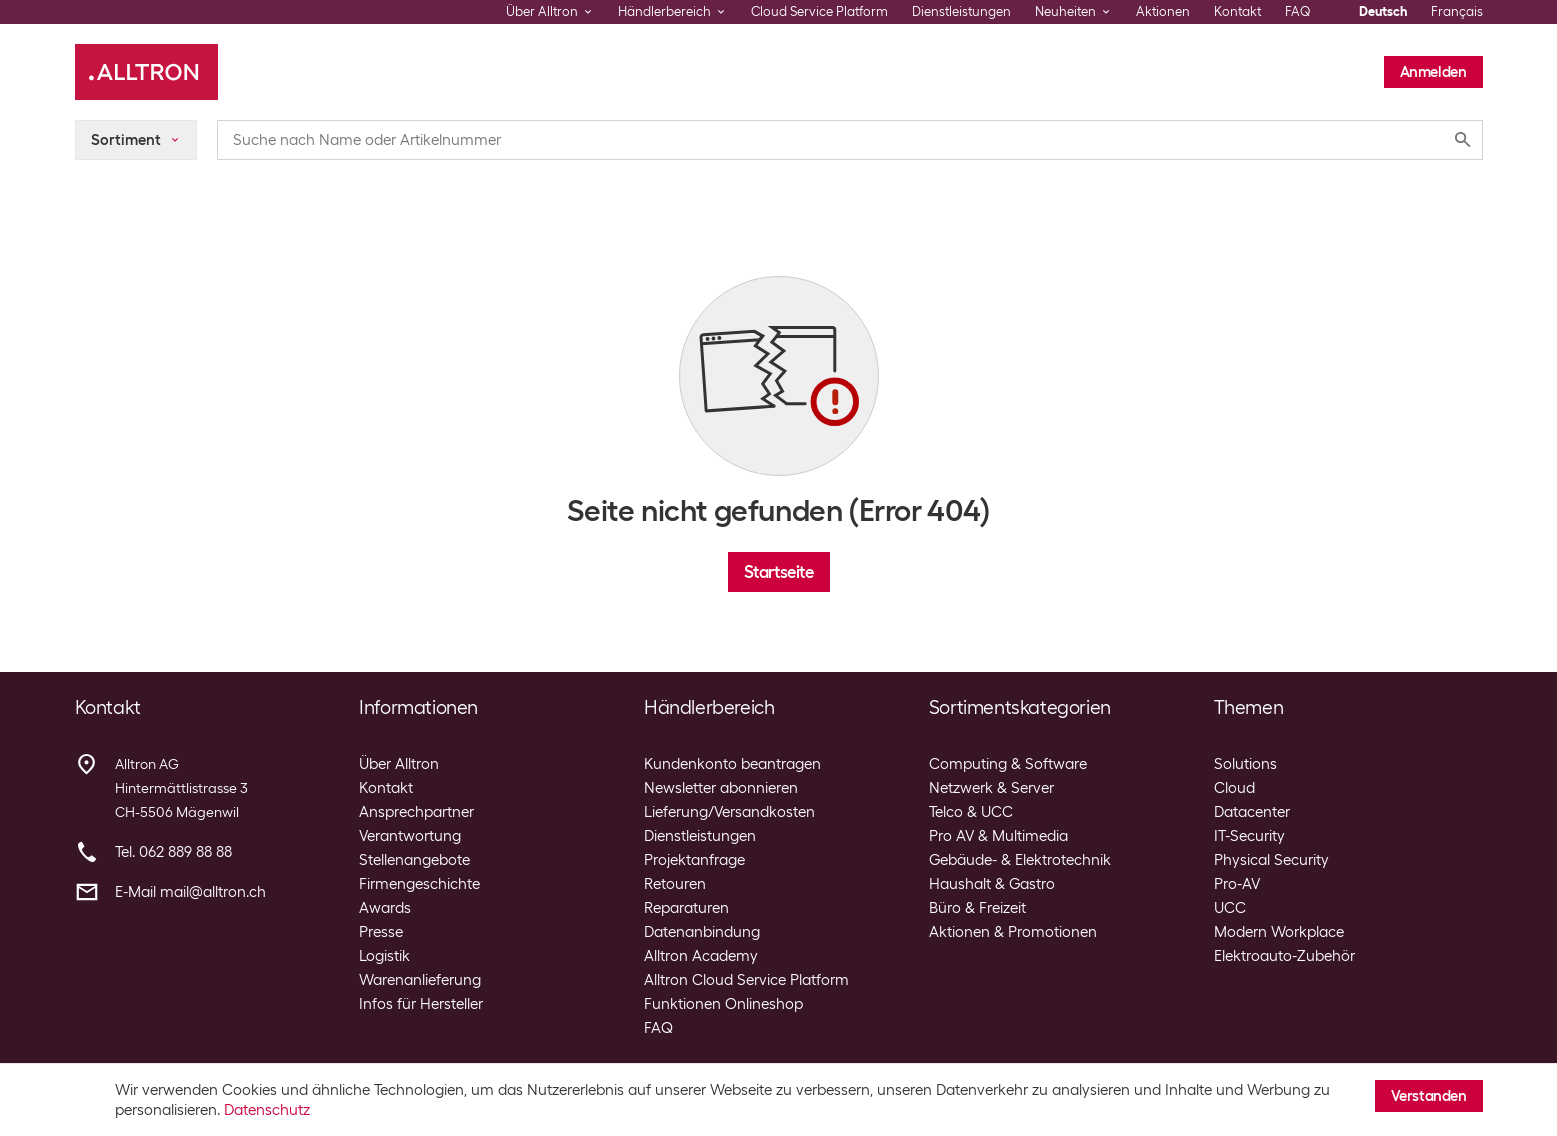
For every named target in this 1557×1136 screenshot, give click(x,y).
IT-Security (1249, 836)
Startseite (779, 572)
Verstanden (1429, 1096)
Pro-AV (1237, 884)
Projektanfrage (694, 860)
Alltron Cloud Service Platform (746, 980)
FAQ (1298, 11)
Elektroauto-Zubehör (1284, 956)
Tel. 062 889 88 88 (173, 852)
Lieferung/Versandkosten (729, 812)
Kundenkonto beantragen (732, 764)
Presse (381, 932)
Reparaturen (686, 908)
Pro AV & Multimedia (998, 836)
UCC (1230, 908)
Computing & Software (1008, 764)
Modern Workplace (1279, 932)
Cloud (1234, 788)
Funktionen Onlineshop (723, 1004)
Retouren (675, 884)
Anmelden (1433, 72)
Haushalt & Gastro (992, 884)
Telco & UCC (971, 812)
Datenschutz (267, 1110)
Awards (385, 908)
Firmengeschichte (419, 884)
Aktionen (1163, 11)
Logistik (384, 956)
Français (1457, 11)
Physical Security (1271, 860)
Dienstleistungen (961, 11)
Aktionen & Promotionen (1013, 932)
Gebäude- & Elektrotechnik (1020, 860)
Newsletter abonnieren (721, 788)
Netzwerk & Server (991, 788)
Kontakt (1237, 11)
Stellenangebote (414, 860)
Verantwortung (410, 836)
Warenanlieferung (420, 980)
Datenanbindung (702, 932)
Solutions (1245, 764)
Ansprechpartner (416, 812)
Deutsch (1383, 11)
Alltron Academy (701, 956)
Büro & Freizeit (977, 908)
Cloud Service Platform (819, 11)
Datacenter (1252, 812)
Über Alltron (399, 764)
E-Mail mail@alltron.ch (190, 892)
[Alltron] (146, 72)
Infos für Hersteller (421, 1004)
